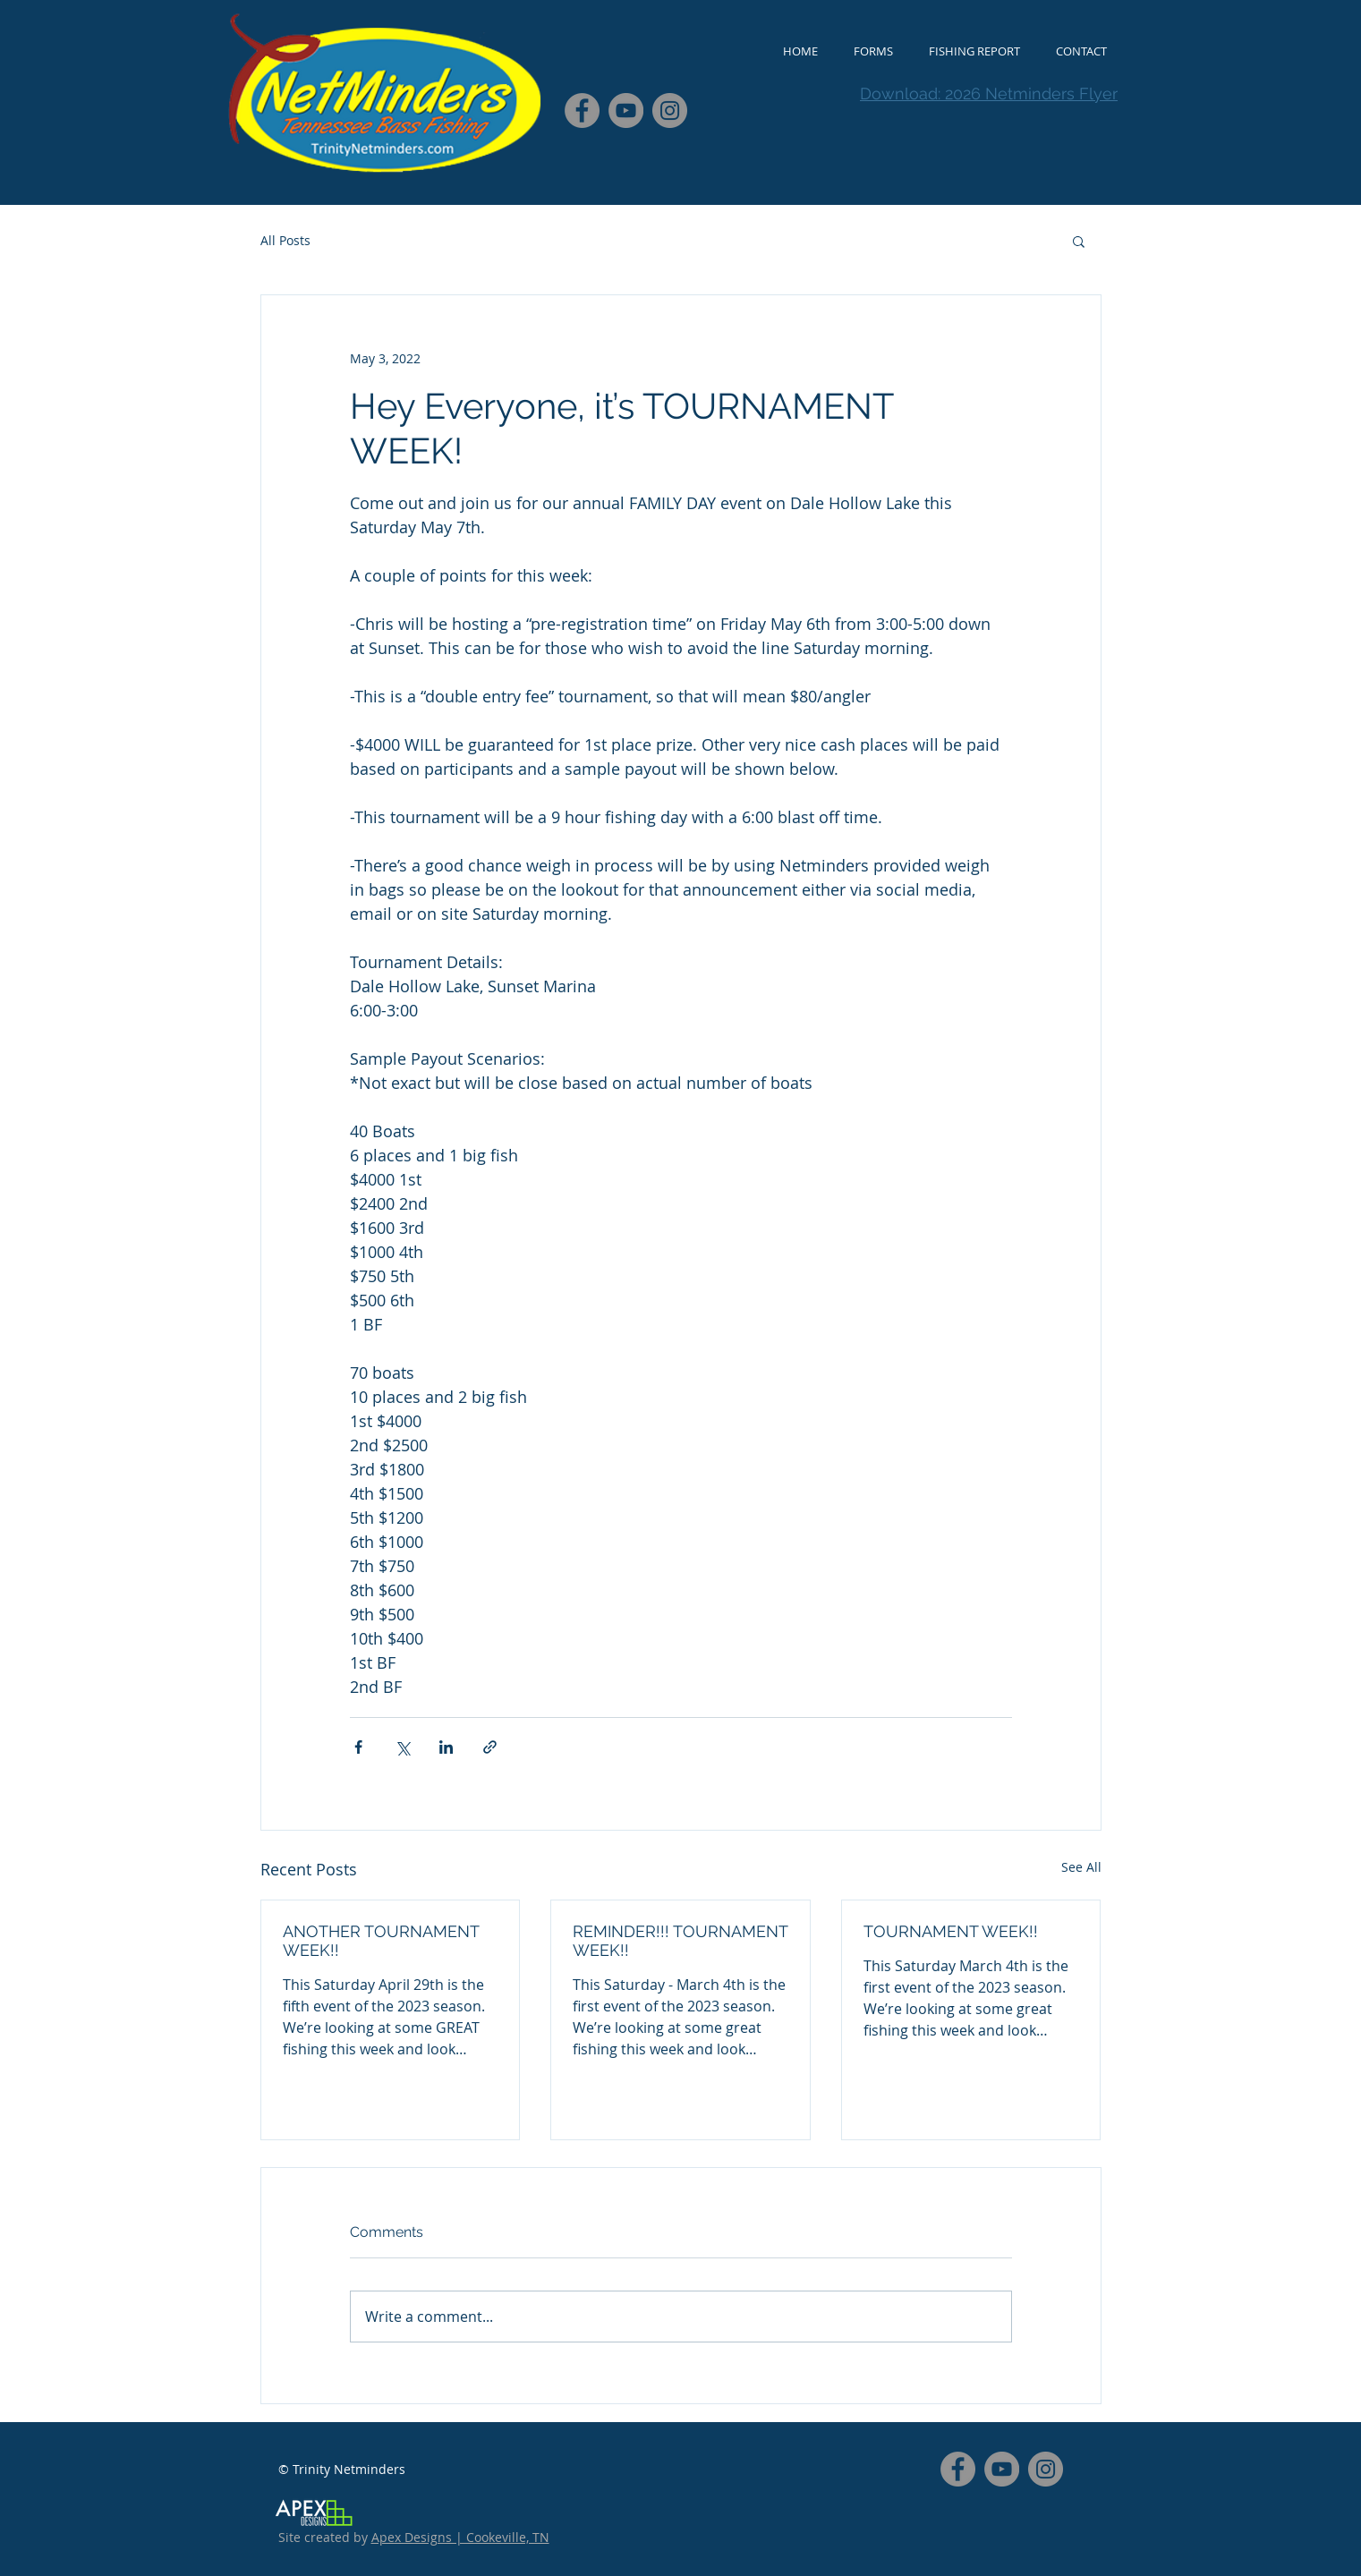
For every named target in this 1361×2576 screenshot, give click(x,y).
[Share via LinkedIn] (446, 1747)
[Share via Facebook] (358, 1747)
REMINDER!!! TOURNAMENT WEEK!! (680, 1941)
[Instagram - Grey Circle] (669, 110)
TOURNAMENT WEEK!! (950, 1931)
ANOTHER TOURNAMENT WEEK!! (381, 1941)
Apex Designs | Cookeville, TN (460, 2537)
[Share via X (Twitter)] (402, 1747)
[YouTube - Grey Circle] (625, 110)
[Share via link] (489, 1747)
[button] (1078, 241)
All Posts (285, 240)
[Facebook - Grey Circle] (582, 110)
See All (1081, 1866)
